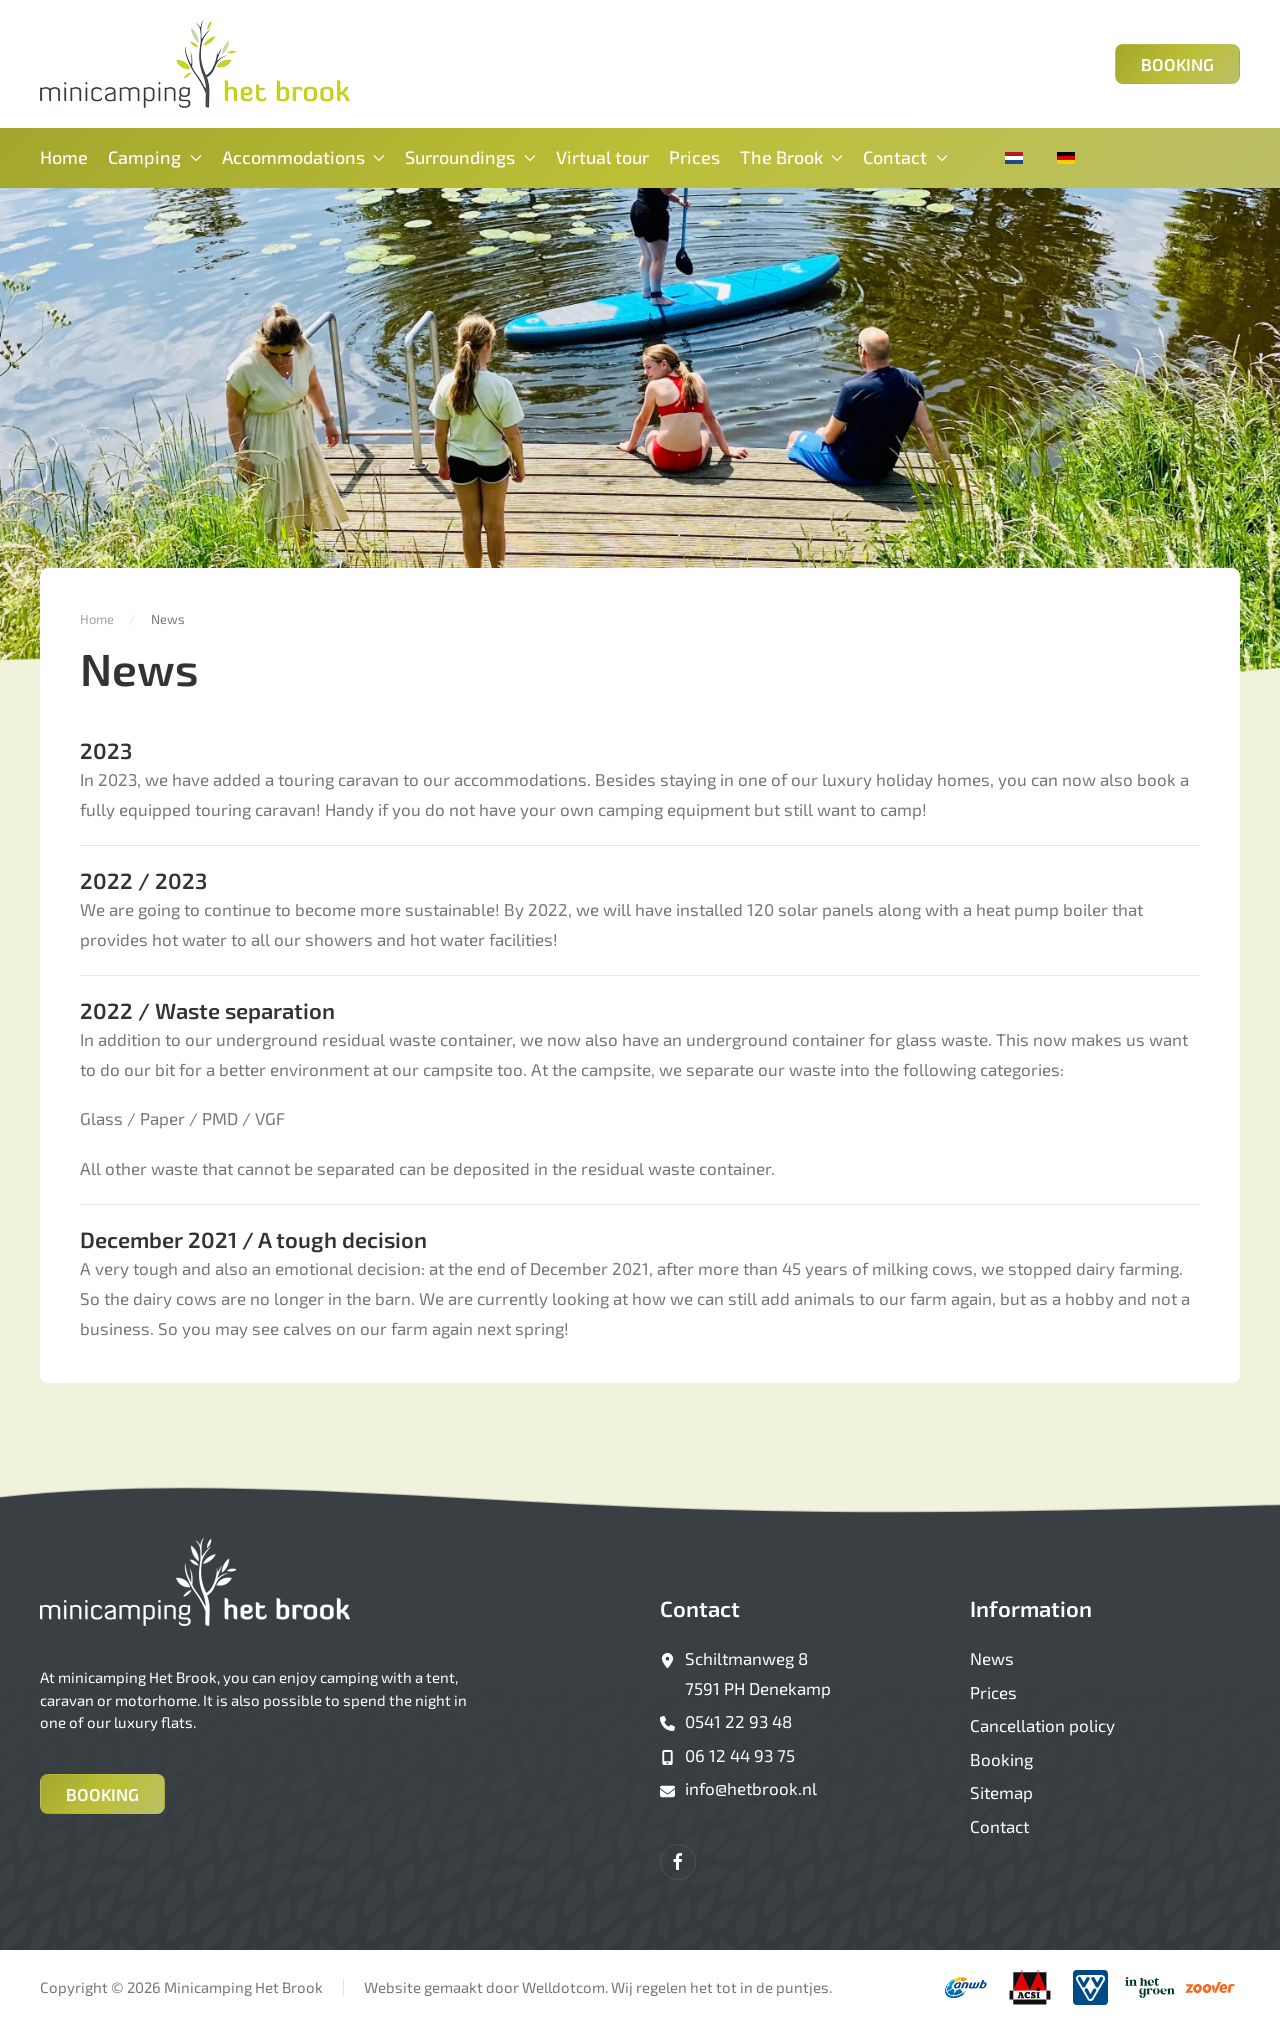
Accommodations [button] (304, 157)
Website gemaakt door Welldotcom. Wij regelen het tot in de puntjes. (598, 1987)
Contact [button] (905, 157)
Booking (1177, 64)
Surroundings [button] (470, 157)
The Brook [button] (792, 157)
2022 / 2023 (143, 880)
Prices (694, 157)
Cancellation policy (1042, 1725)
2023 (106, 750)
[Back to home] (195, 64)
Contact (700, 1608)
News (992, 1658)
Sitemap (1001, 1792)
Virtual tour (602, 157)
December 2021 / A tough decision (253, 1239)
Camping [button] (155, 157)
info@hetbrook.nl (751, 1788)
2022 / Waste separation (207, 1010)
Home (64, 157)
